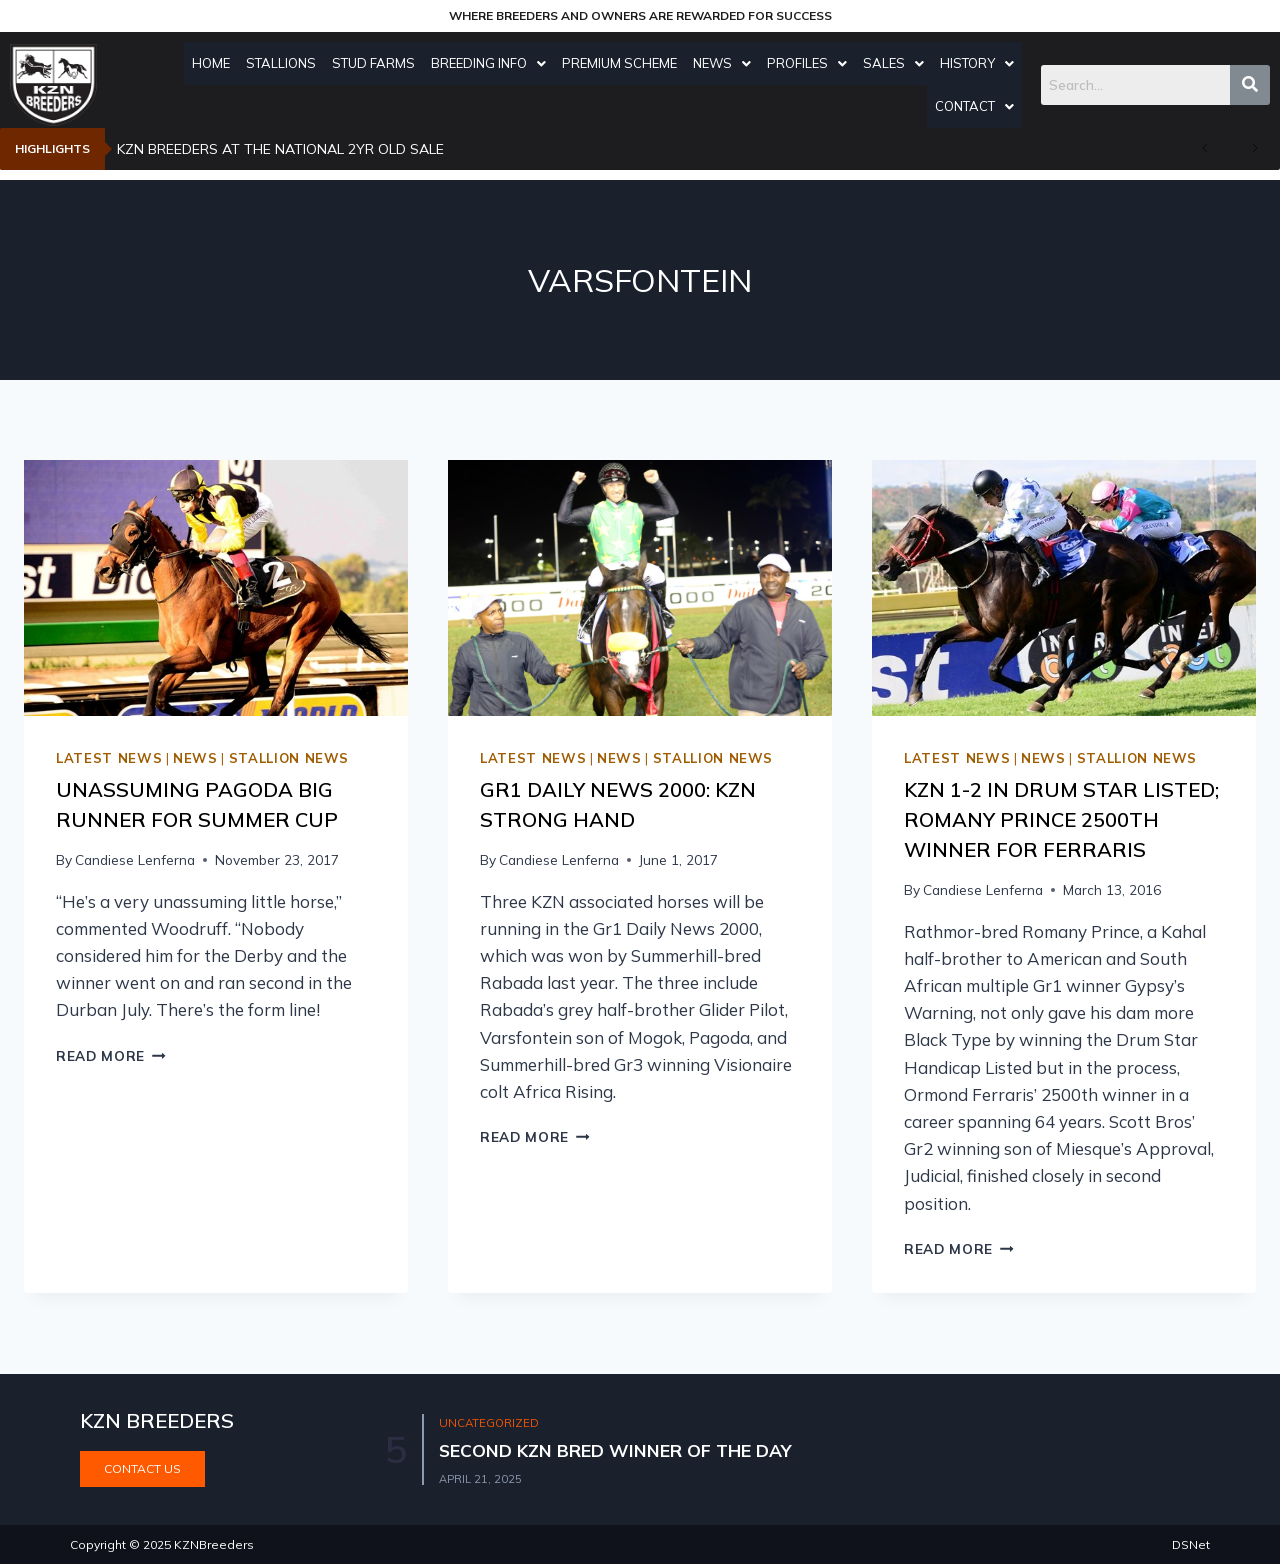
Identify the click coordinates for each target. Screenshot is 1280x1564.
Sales (898, 63)
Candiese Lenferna (135, 859)
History (982, 63)
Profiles (812, 63)
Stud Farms (378, 63)
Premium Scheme (624, 63)
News (727, 63)
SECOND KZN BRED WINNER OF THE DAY (619, 1450)
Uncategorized (492, 1422)
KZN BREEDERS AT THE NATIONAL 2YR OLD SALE (280, 149)
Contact (979, 106)
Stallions (286, 63)
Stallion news (289, 758)
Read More (111, 1055)
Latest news (109, 758)
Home (216, 63)
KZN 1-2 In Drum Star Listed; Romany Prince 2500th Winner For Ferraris (1061, 819)
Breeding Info (493, 63)
